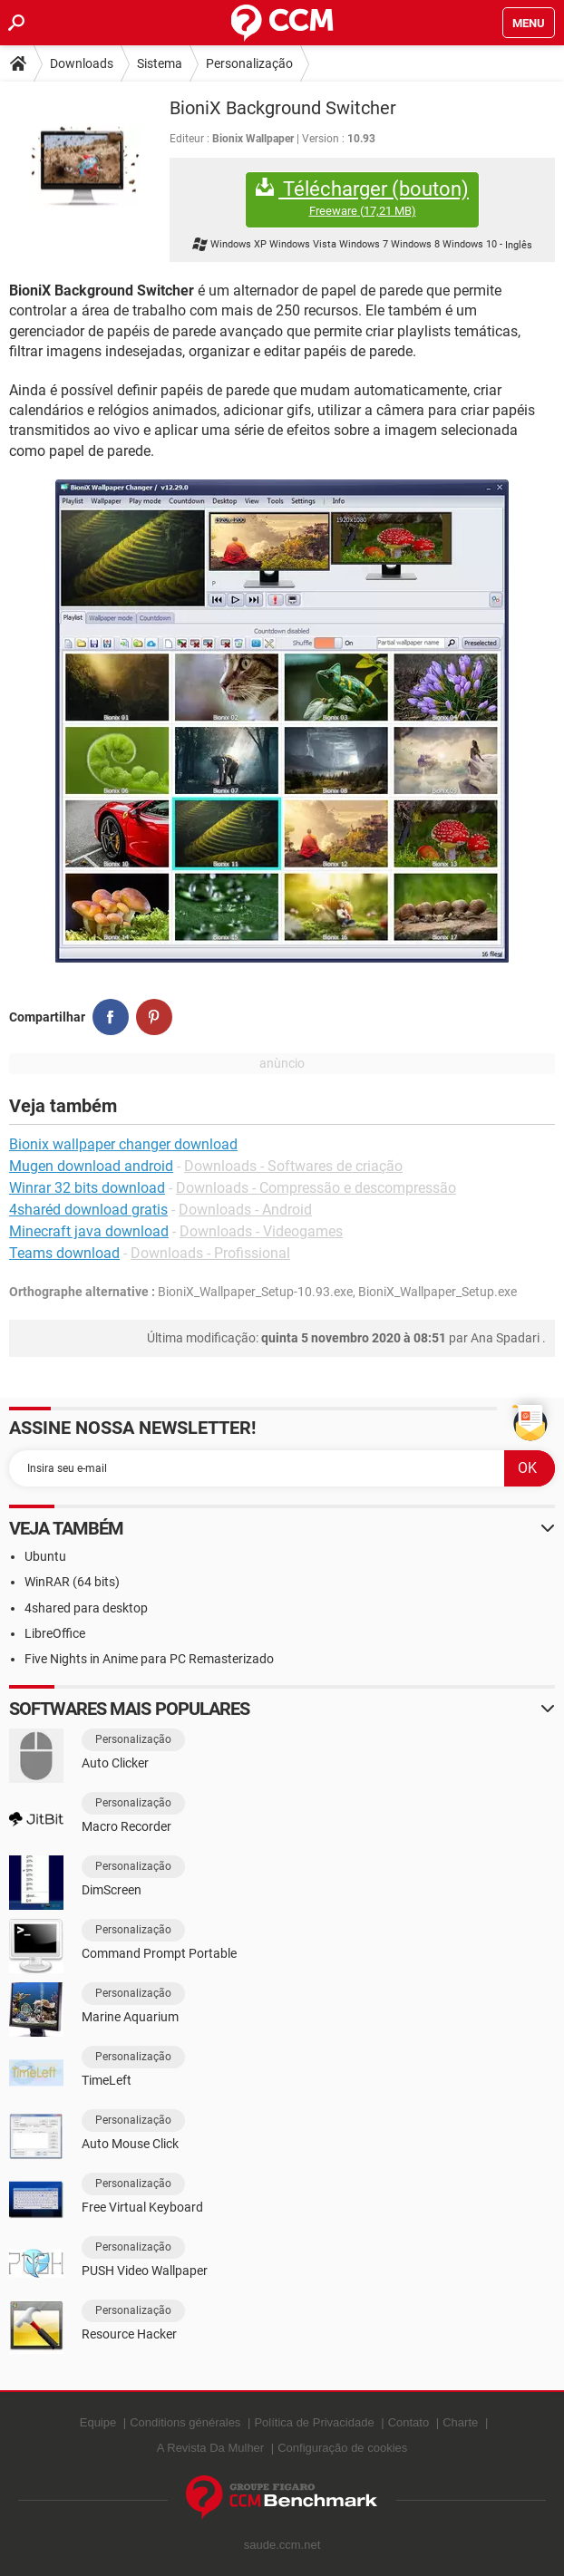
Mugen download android (91, 1166)
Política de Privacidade (314, 2422)
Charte (460, 2422)
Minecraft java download (89, 1231)
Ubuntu (45, 1556)
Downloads (81, 63)
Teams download (64, 1253)
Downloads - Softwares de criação (293, 1166)
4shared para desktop (86, 1608)
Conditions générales (185, 2422)
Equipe (98, 2422)
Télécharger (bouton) (362, 198)
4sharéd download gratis (88, 1209)
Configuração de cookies (342, 2448)
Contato (409, 2422)
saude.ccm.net (282, 2545)
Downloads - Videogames (261, 1231)
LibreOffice (54, 1633)
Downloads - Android (245, 1209)
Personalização (249, 63)
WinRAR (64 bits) (72, 1581)
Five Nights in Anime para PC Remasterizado (149, 1658)
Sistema (159, 63)
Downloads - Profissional (210, 1253)
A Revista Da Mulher (211, 2448)
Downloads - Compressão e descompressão (316, 1187)
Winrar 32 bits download (87, 1187)
